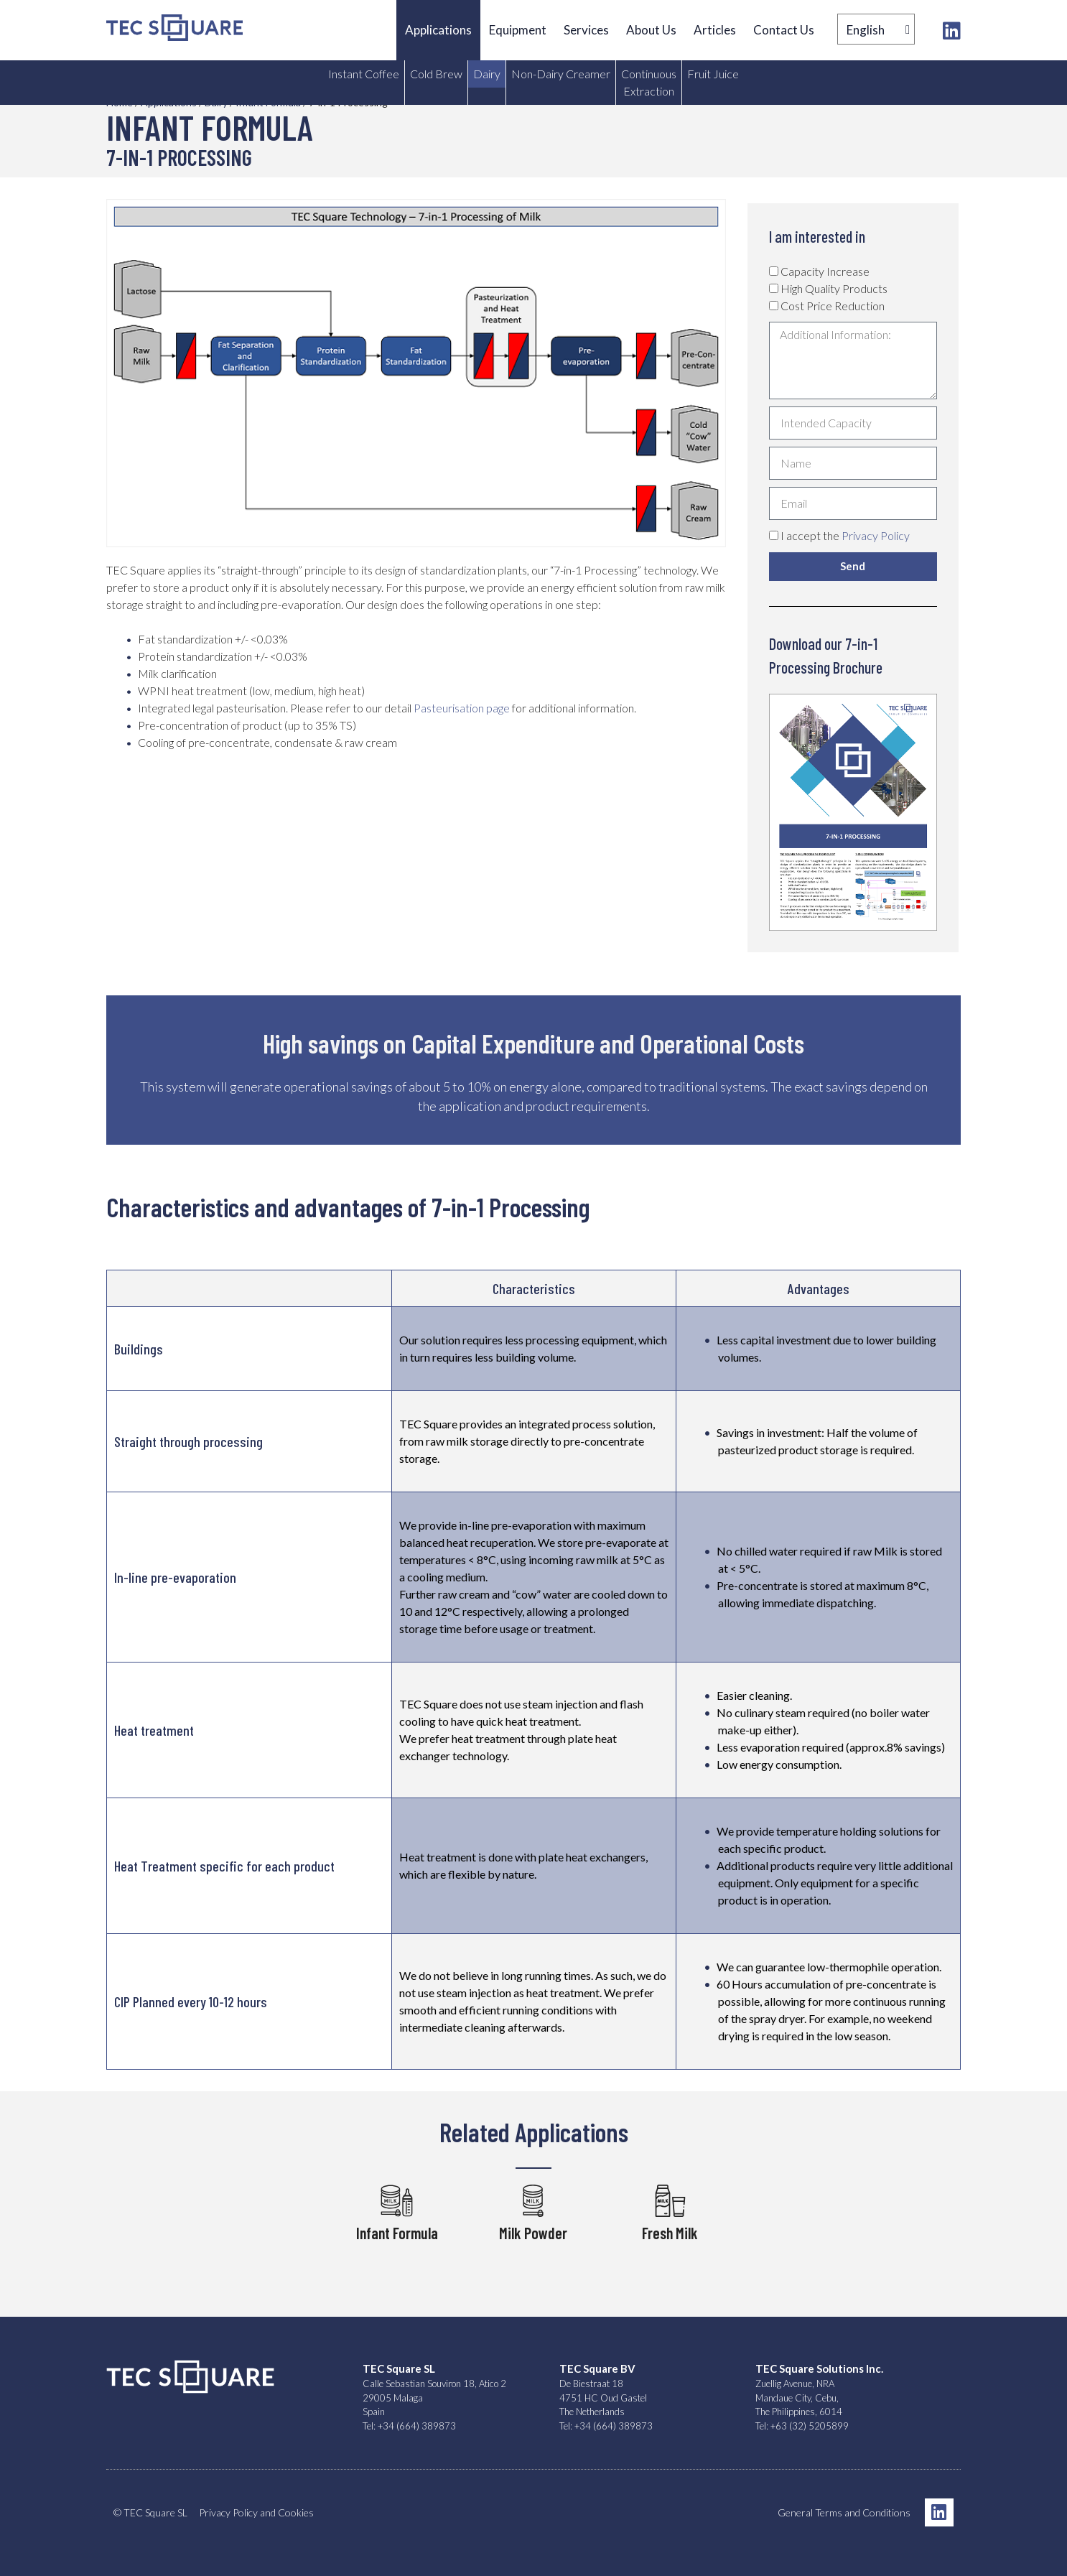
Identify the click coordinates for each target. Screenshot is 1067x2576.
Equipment (517, 29)
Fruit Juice (713, 73)
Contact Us (783, 29)
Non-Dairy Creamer (560, 73)
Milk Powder (533, 2232)
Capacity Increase (825, 271)
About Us (651, 29)
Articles (715, 29)
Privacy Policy (876, 535)
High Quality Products (834, 288)
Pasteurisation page (462, 708)
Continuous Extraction (648, 82)
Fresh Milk (670, 2232)
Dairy (486, 73)
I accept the (845, 535)
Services (586, 29)
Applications (438, 29)
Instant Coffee (363, 73)
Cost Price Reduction (833, 305)
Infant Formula (397, 2232)
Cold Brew (436, 73)
